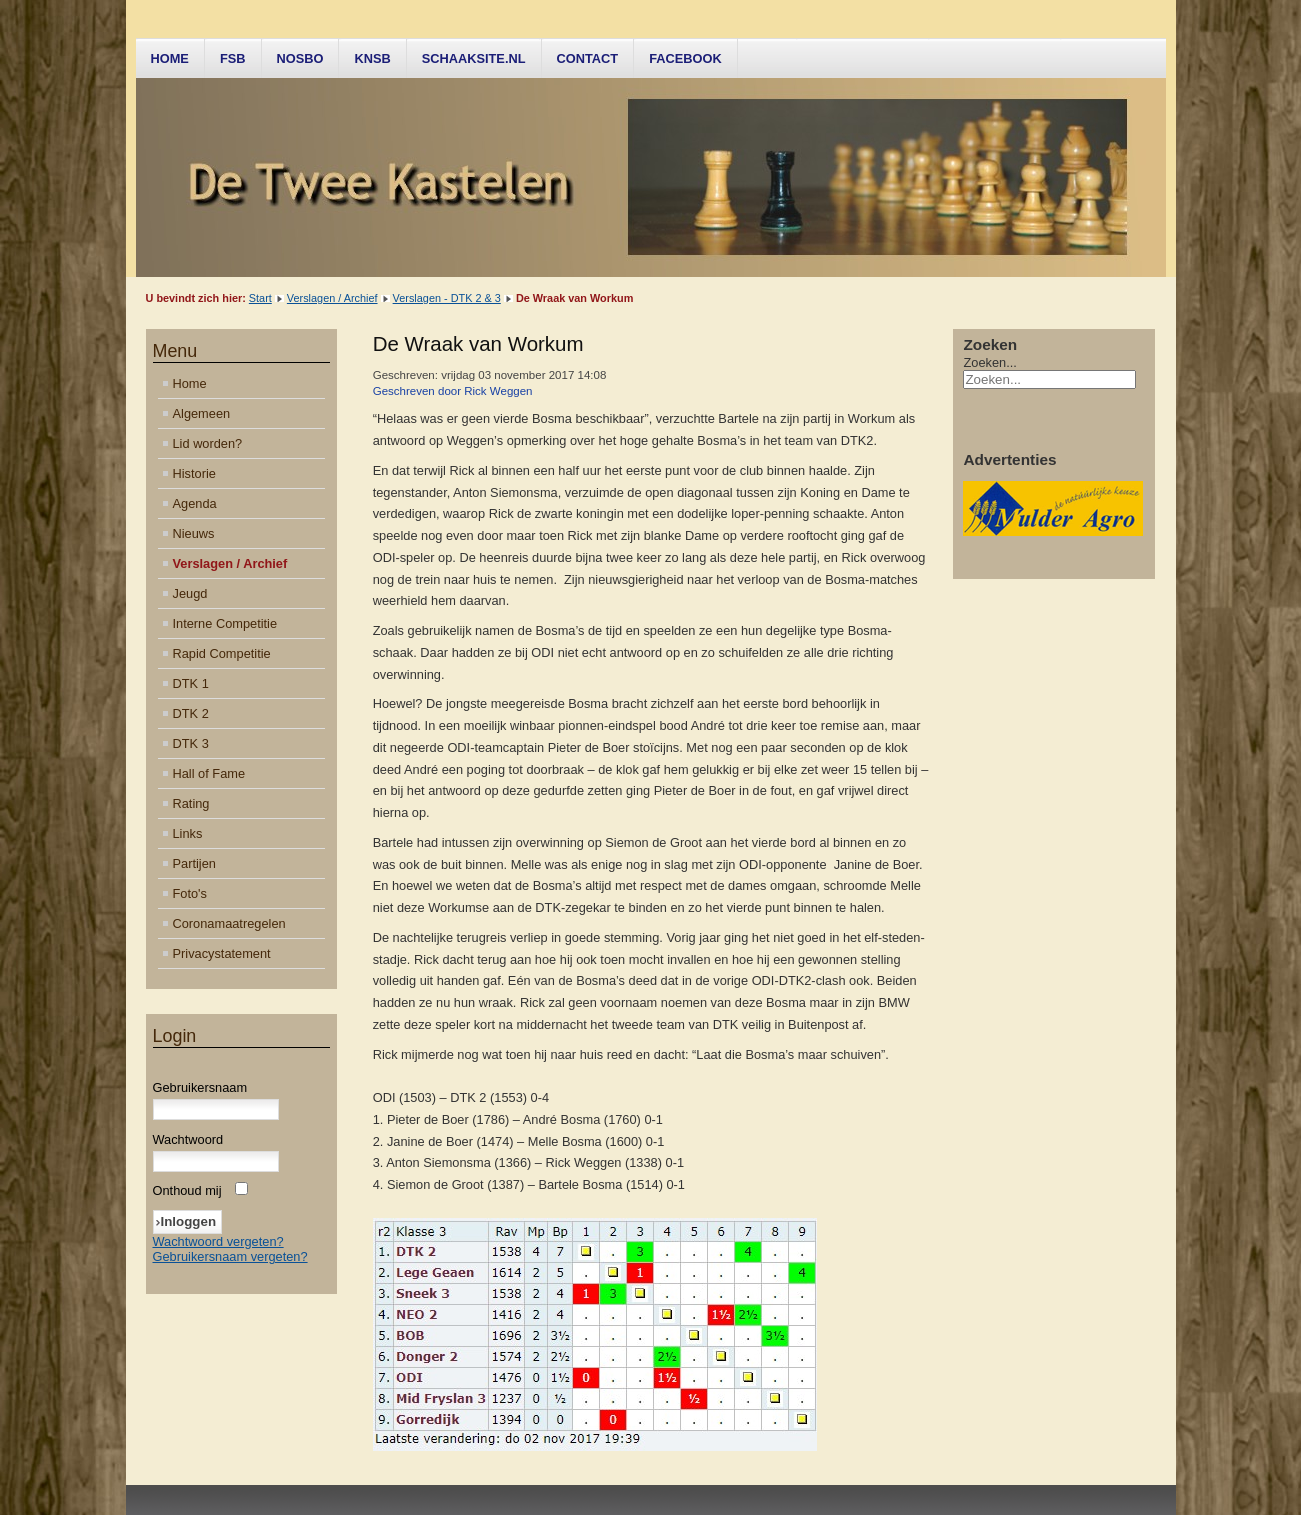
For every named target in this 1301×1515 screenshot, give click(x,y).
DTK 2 (191, 713)
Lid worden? (208, 443)
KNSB (372, 58)
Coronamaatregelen (229, 923)
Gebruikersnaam (200, 1087)
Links (188, 833)
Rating (191, 803)
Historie (194, 473)
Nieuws (194, 533)
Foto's (190, 893)
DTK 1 (191, 683)
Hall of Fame (209, 773)
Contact (588, 58)
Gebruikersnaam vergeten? (230, 1256)
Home (170, 58)
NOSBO (300, 58)
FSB (233, 58)
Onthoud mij (187, 1190)
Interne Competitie (225, 623)
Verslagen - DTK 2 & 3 (447, 298)
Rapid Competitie (222, 653)
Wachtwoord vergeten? (218, 1241)
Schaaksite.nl (474, 58)
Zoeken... (989, 362)
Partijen (194, 863)
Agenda (195, 503)
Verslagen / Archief (332, 298)
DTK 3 (191, 743)
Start (260, 298)
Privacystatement (222, 953)
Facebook (685, 58)
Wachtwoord (188, 1139)
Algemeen (202, 413)
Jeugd (190, 593)
